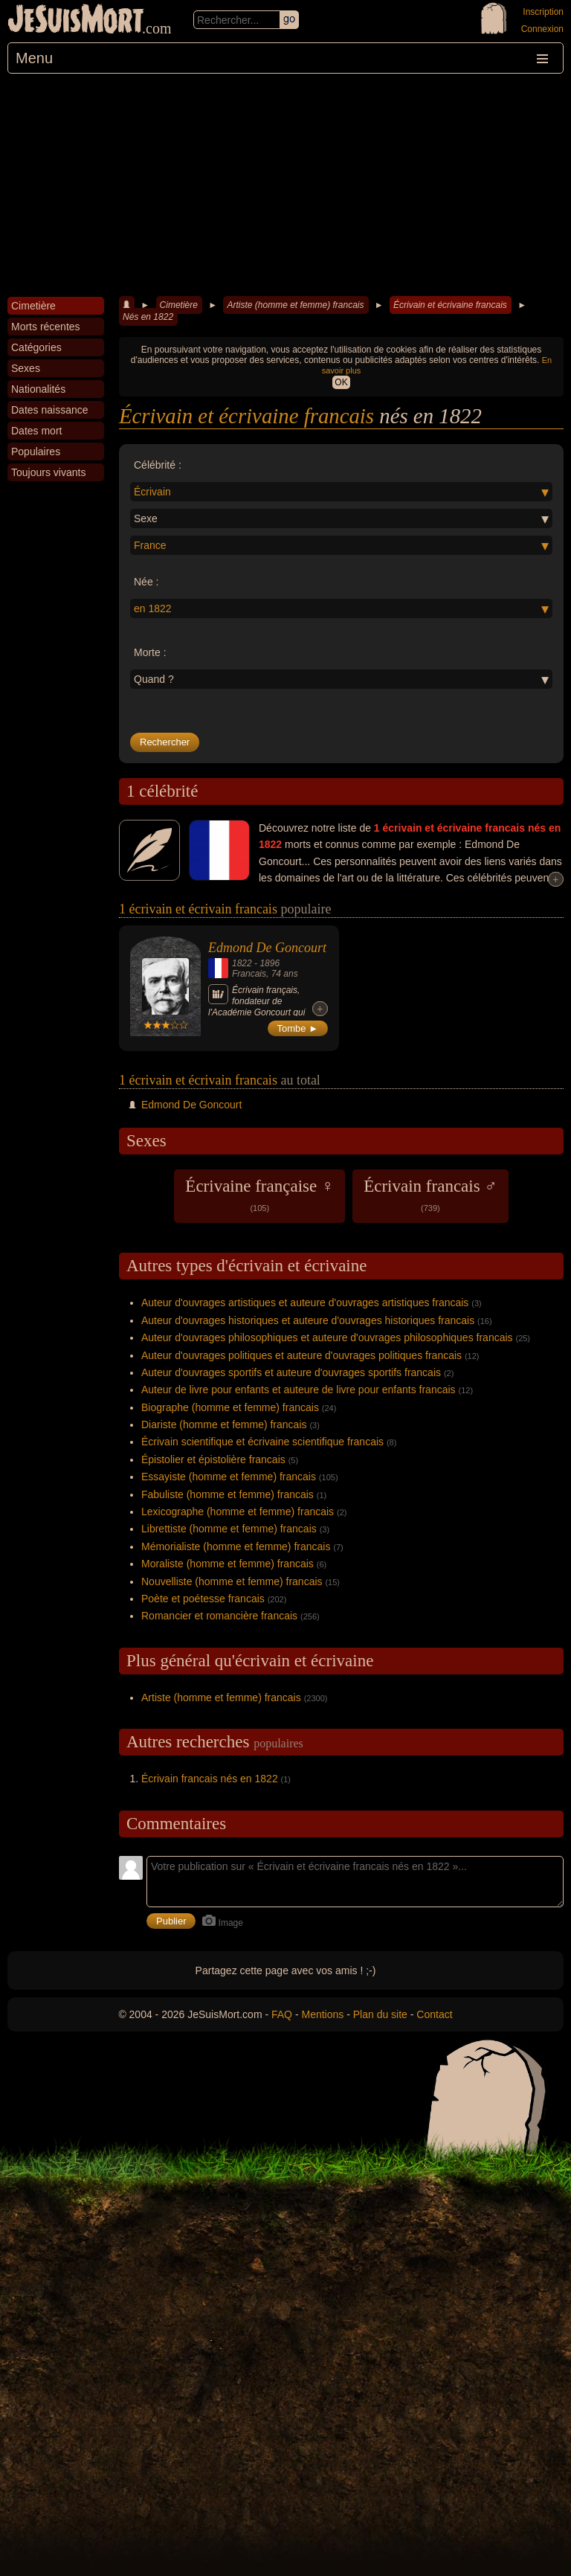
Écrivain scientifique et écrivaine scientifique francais (262, 1442)
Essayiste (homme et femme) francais (228, 1477)
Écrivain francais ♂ (430, 1194)
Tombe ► (298, 1028)
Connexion (542, 29)
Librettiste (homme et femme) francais (229, 1529)
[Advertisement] (285, 185)
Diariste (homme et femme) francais (224, 1424)
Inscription (543, 12)
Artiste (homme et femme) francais (295, 305)
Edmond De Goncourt (267, 947)
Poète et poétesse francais (203, 1599)
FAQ (281, 2014)
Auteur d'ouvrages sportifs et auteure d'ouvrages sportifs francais (291, 1372)
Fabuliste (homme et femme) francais (227, 1494)
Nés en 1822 (148, 317)
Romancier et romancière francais (219, 1616)
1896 (269, 963)
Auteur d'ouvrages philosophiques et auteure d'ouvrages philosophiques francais (327, 1337)
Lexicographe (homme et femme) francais (237, 1511)
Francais (249, 974)
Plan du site (380, 2014)
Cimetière (179, 305)
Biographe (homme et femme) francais (230, 1407)
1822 (242, 963)
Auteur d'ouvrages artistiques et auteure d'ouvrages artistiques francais (304, 1302)
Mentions (322, 2014)
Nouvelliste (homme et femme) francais (232, 1581)
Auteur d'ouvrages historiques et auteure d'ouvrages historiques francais (307, 1320)
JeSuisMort (75, 20)
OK (341, 382)
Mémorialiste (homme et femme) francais (235, 1546)
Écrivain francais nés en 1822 (209, 1779)
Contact (434, 2014)
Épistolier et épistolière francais (213, 1459)
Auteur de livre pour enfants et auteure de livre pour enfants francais (298, 1389)
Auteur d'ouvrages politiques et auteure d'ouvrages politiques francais (301, 1355)
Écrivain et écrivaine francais (450, 305)
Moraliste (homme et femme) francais (227, 1564)
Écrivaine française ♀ (259, 1194)
